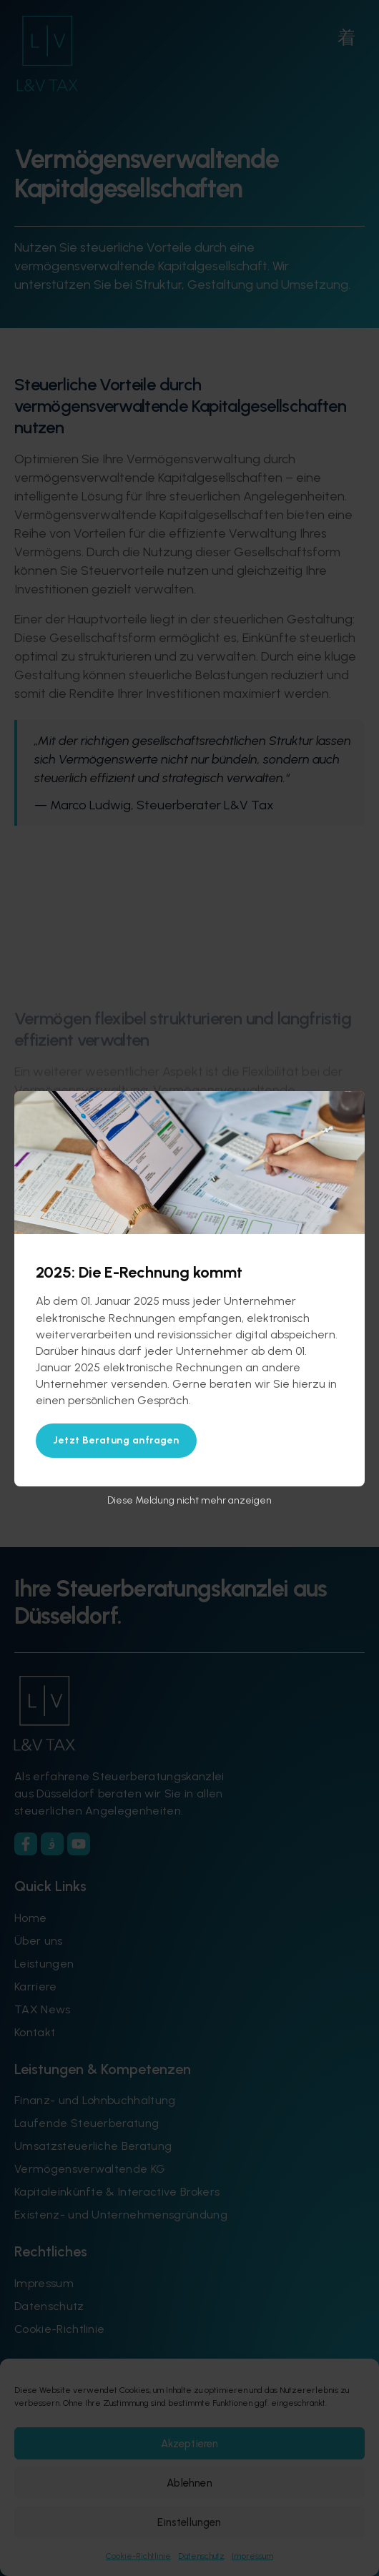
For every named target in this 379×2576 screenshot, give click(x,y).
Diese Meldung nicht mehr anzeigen (189, 1500)
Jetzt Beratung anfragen (116, 1440)
